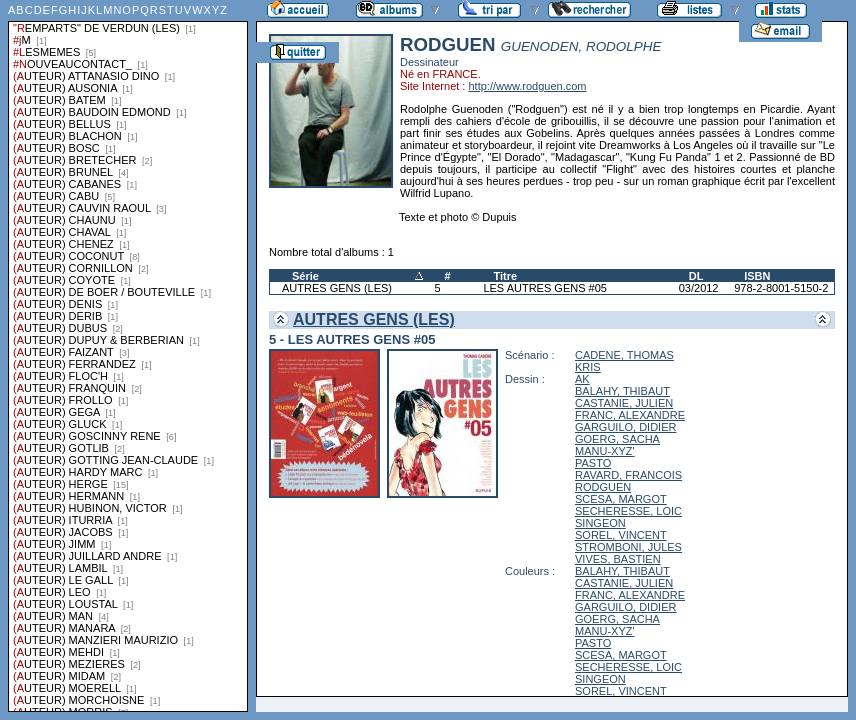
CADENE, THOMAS (624, 355)
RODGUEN (603, 487)
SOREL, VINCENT (621, 535)
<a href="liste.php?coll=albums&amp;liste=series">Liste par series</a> (128, 356)
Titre (505, 276)
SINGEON (600, 523)
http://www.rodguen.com (527, 86)
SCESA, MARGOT (621, 499)
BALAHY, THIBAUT (622, 391)
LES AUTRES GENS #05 (545, 288)
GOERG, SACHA (617, 439)
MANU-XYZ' (605, 451)
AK (582, 379)
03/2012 (699, 288)
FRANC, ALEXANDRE (630, 415)
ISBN (757, 276)
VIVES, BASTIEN (618, 559)
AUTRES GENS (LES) (337, 288)
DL (696, 276)
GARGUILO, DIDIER (625, 427)
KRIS (588, 367)
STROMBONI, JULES (628, 547)
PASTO (593, 463)
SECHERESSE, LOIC (628, 511)
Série (305, 276)
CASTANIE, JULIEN (624, 403)
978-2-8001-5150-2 (781, 288)
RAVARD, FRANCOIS (628, 475)
